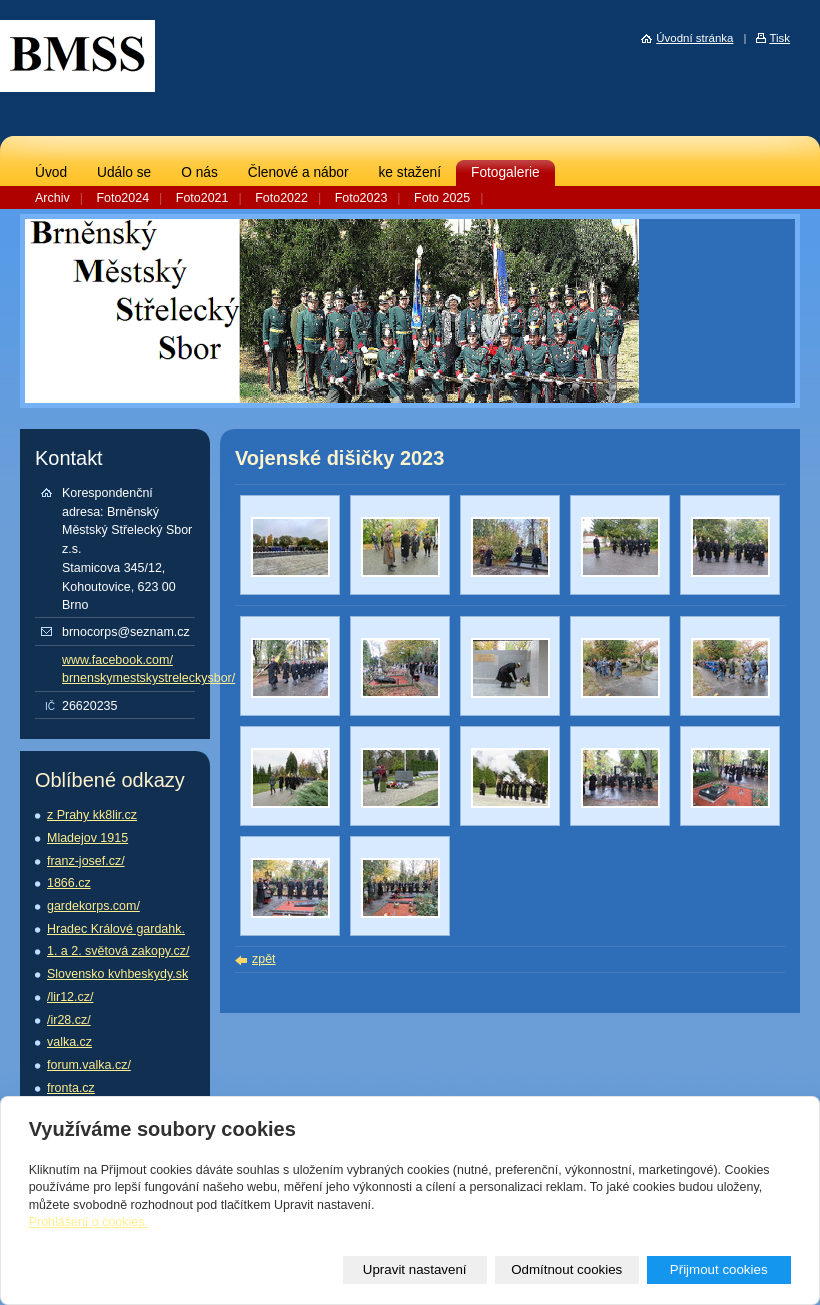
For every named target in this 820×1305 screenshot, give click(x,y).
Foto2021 (202, 198)
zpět (264, 959)
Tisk (779, 38)
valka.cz (69, 1042)
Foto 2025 (442, 198)
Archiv (52, 198)
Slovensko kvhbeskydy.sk (117, 974)
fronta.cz (71, 1088)
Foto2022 (281, 198)
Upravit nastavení (415, 1269)
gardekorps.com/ (93, 906)
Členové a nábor (298, 172)
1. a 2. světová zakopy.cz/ (118, 951)
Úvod (51, 172)
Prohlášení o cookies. (88, 1222)
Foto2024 (122, 198)
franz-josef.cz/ (86, 861)
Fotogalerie (505, 172)
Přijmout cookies (719, 1269)
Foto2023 (361, 198)
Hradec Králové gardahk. (116, 929)
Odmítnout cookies (566, 1269)
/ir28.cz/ (69, 1020)
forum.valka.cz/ (89, 1065)
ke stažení (409, 172)
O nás (199, 172)
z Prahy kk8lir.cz (92, 815)
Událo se (124, 172)
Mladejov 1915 (87, 838)
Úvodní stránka (694, 38)
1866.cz (69, 883)
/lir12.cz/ (70, 997)
